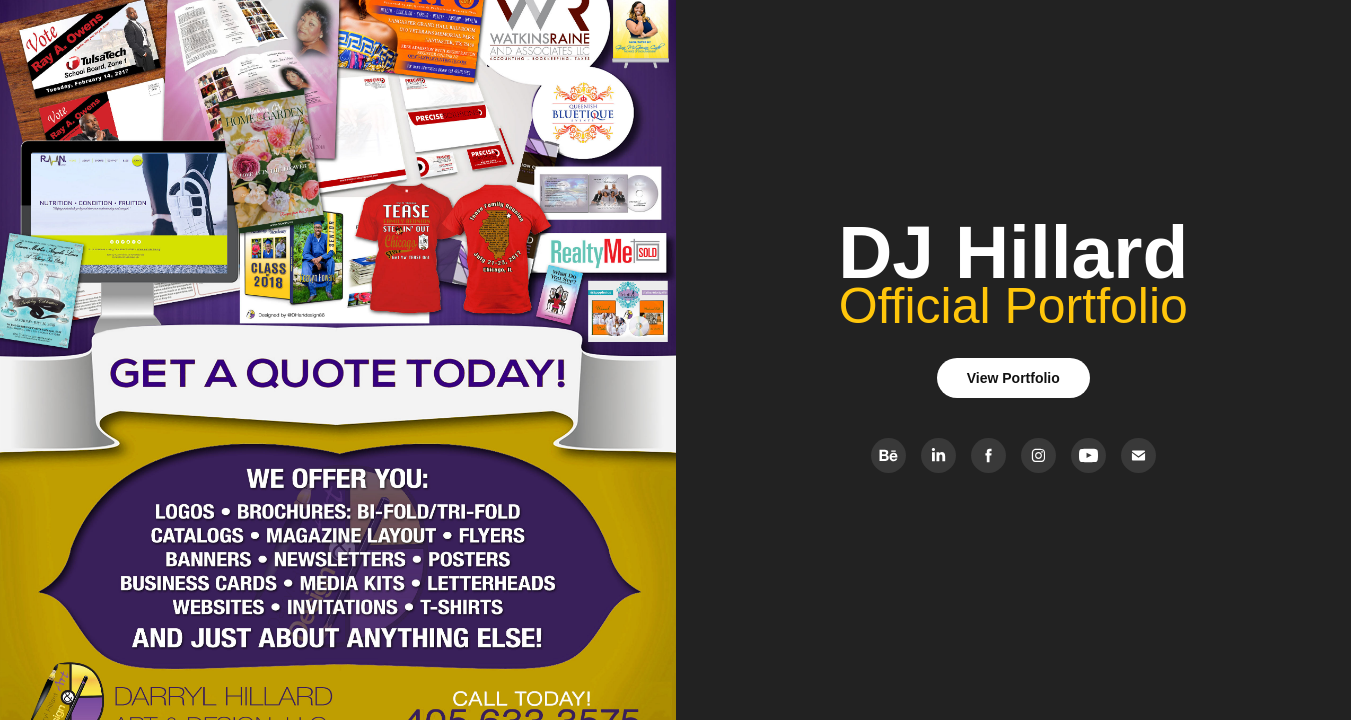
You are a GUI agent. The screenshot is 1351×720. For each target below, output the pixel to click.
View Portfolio (1013, 378)
